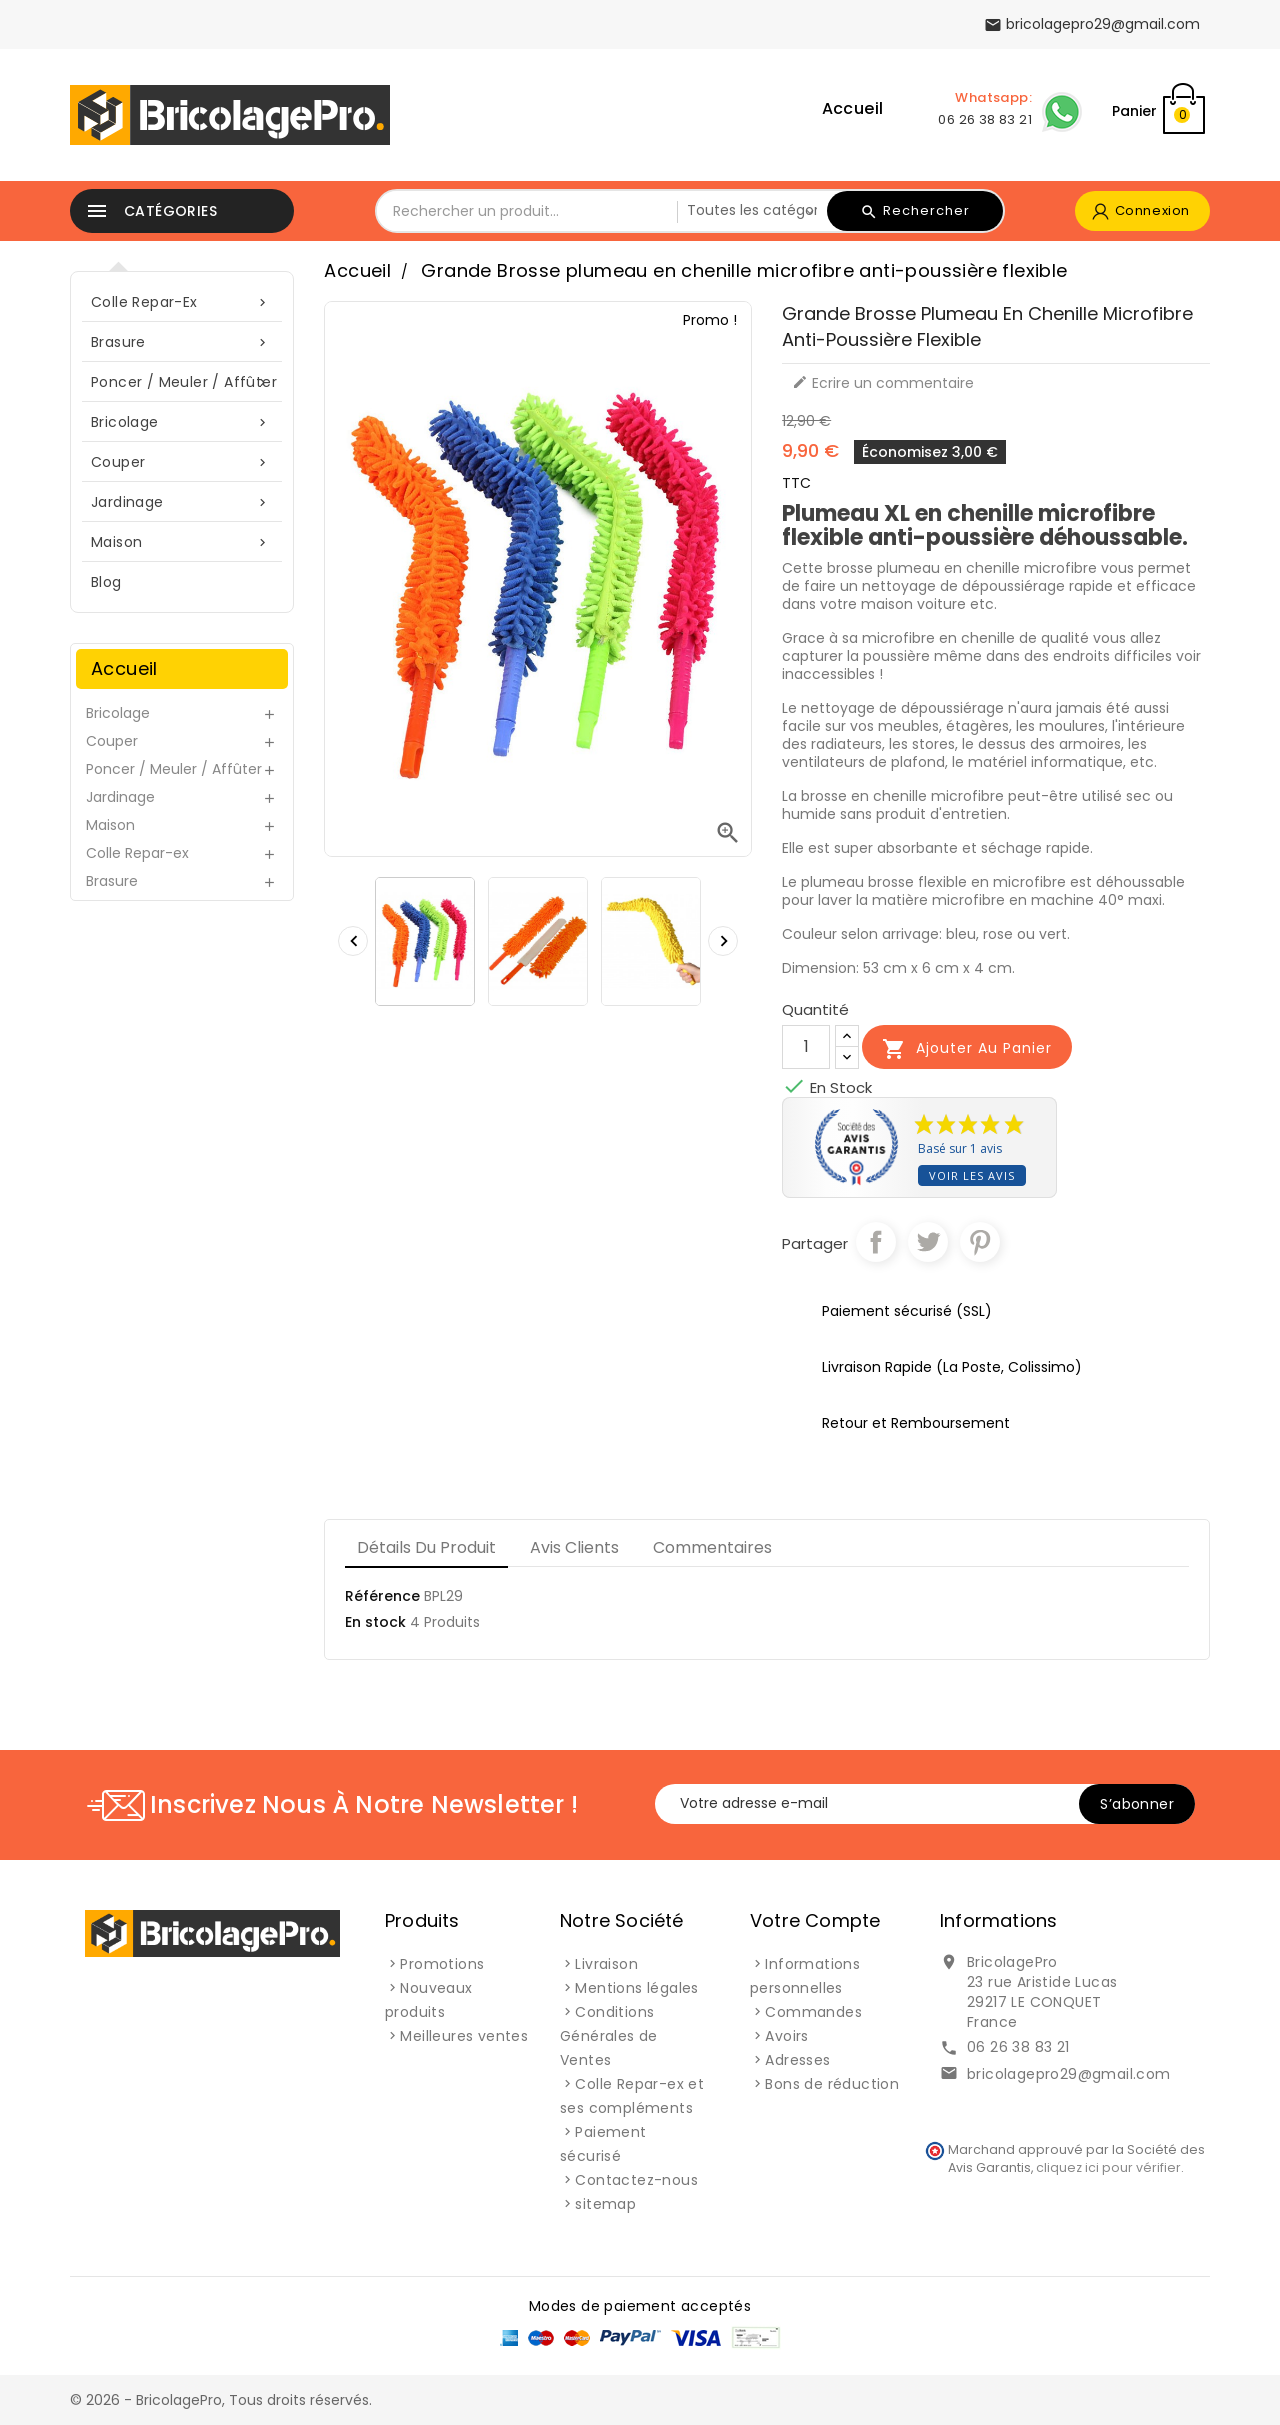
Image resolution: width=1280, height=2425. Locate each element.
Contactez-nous (636, 2180)
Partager (876, 1242)
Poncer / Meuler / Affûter (184, 382)
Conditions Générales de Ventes (609, 2036)
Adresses (797, 2060)
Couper (182, 462)
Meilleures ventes (464, 2036)
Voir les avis (972, 1175)
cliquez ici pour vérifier (1108, 2167)
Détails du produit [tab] (426, 1547)
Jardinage (182, 502)
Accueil (853, 108)
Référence (382, 1596)
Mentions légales (636, 1988)
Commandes (813, 2012)
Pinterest (980, 1242)
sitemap (605, 2204)
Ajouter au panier (967, 1049)
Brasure (182, 342)
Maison (182, 542)
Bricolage (182, 422)
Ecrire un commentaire (883, 383)
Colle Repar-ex (182, 302)
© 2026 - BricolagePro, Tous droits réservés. (221, 2400)
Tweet (928, 1242)
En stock (375, 1622)
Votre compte (815, 1920)
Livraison (606, 1964)
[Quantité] (806, 1047)
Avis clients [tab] (574, 1547)
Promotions (442, 1964)
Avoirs (786, 2036)
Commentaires (712, 1547)
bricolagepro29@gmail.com (1069, 2074)
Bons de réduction (832, 2084)
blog (106, 582)
